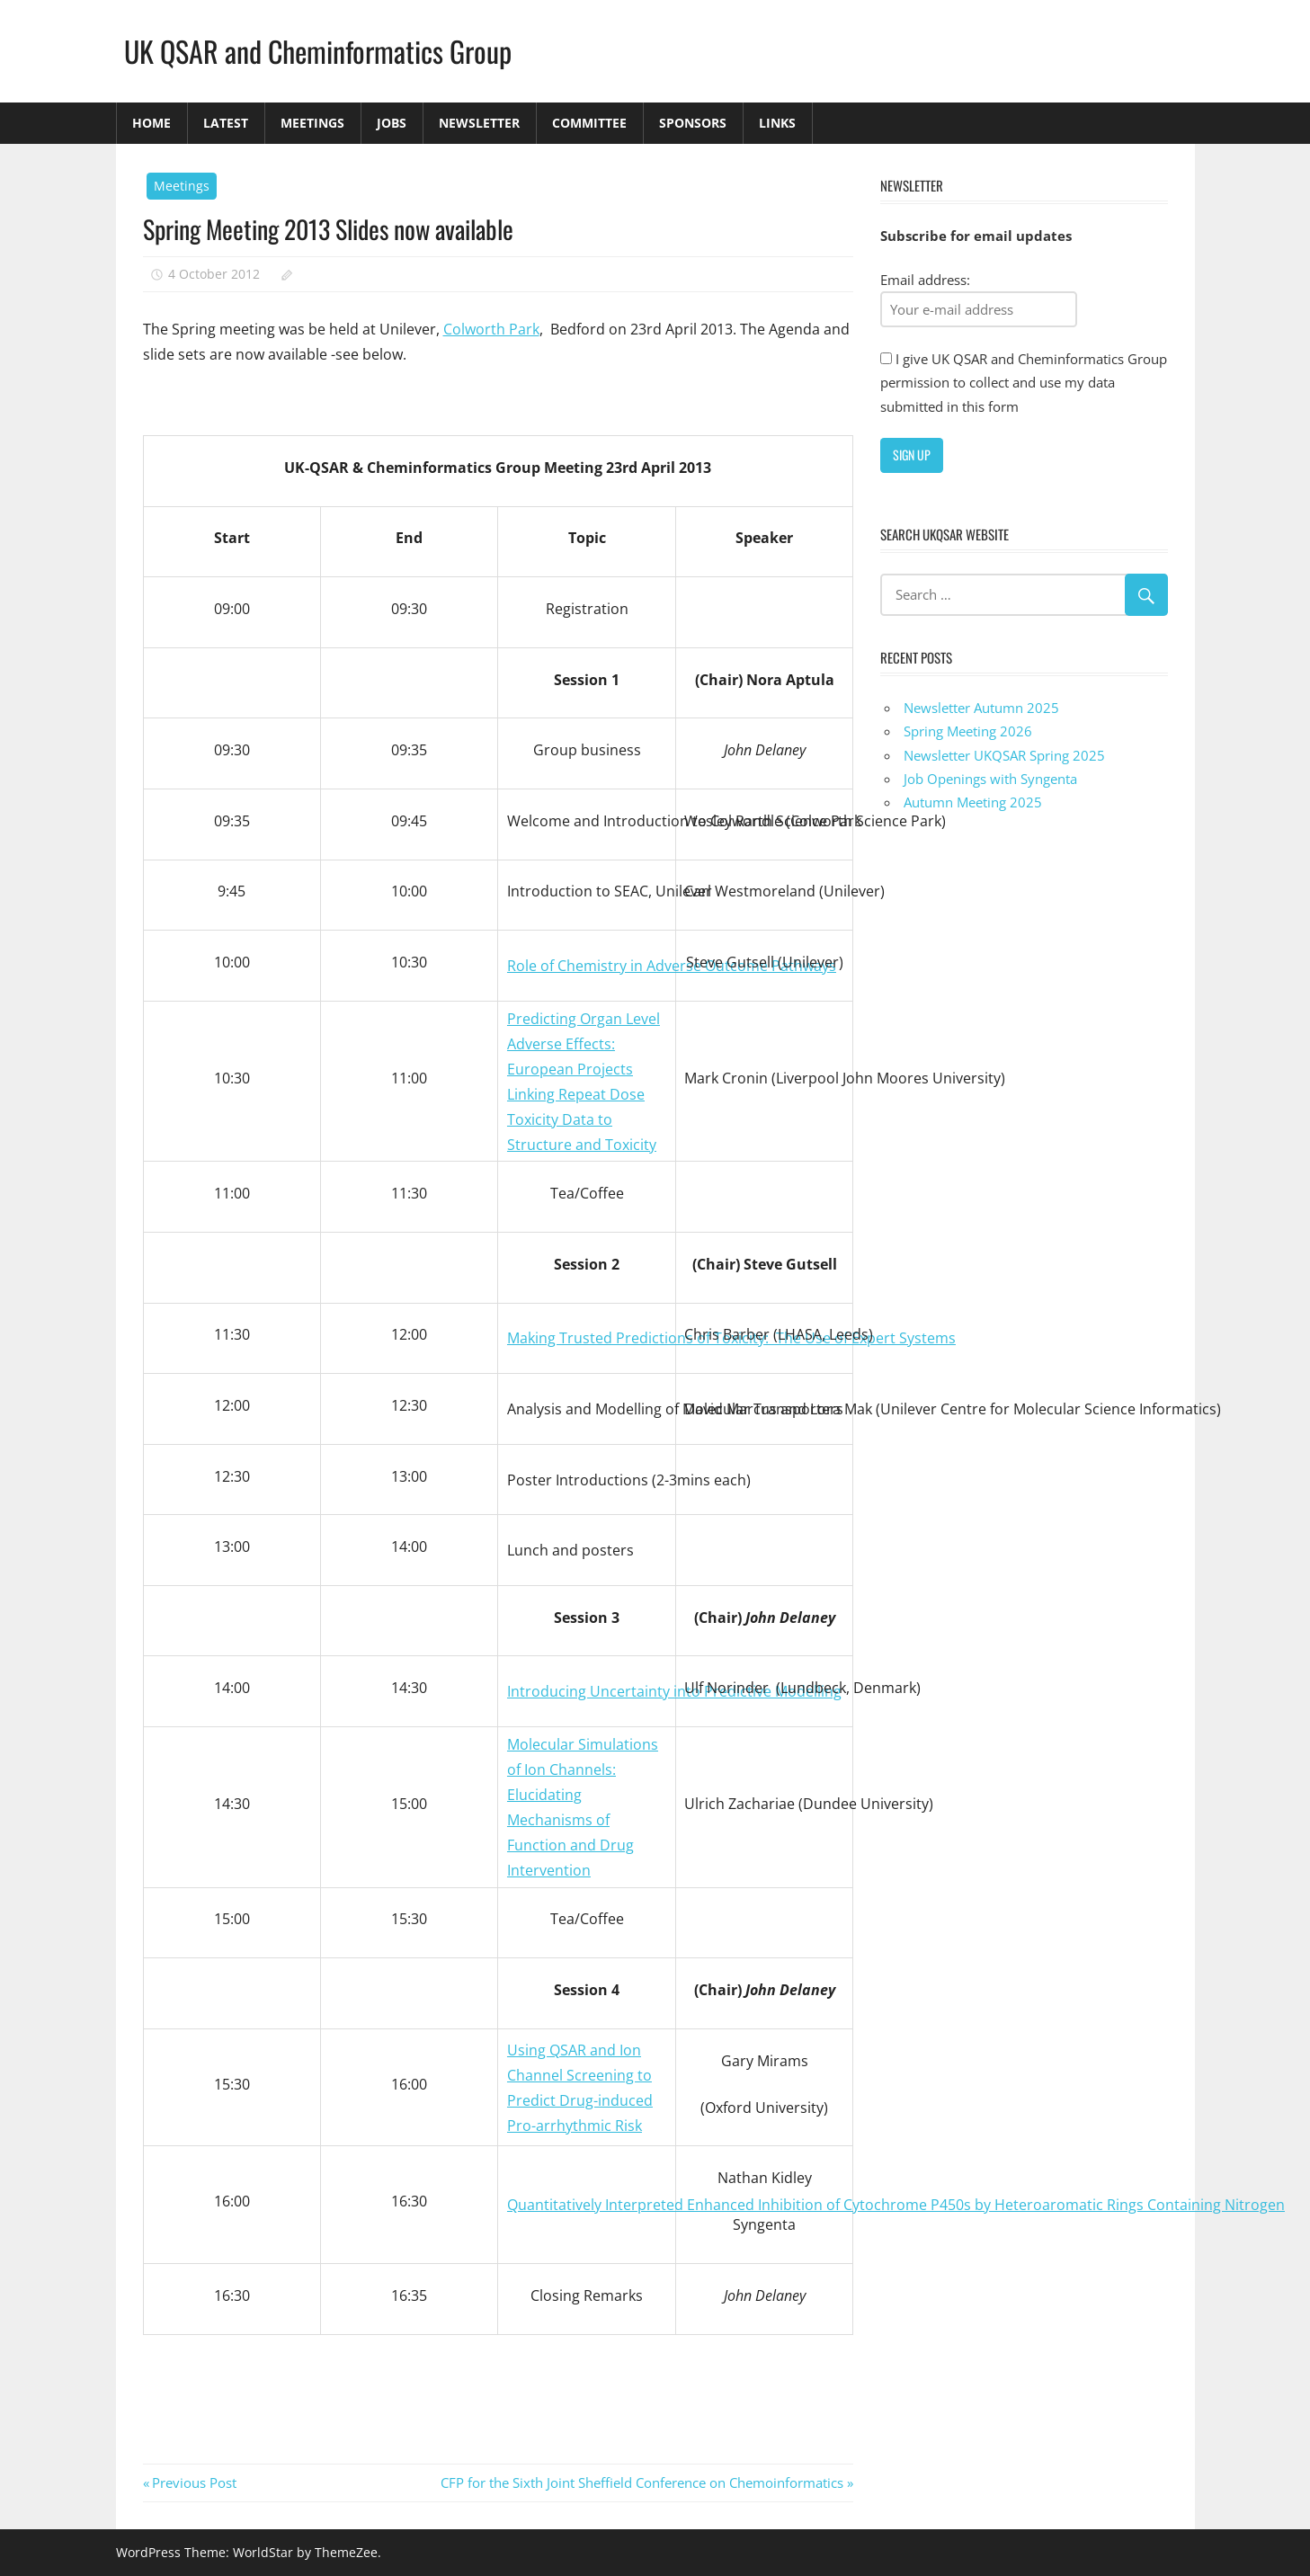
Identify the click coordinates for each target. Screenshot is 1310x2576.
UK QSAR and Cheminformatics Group (318, 51)
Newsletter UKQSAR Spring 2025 (1004, 755)
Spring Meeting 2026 (968, 731)
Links (777, 122)
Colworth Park (491, 329)
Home (151, 122)
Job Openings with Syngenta (990, 779)
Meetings (312, 122)
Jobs (391, 122)
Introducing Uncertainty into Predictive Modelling (674, 1691)
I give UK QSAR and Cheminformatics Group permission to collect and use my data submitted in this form (1023, 382)
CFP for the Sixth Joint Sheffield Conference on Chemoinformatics (642, 2482)
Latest (225, 122)
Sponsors (692, 122)
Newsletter (479, 122)
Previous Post (193, 2482)
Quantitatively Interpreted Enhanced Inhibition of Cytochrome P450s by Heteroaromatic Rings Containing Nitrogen (896, 2205)
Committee (589, 122)
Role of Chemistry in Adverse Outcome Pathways (671, 966)
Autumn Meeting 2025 (973, 802)
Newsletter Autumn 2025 (981, 708)
